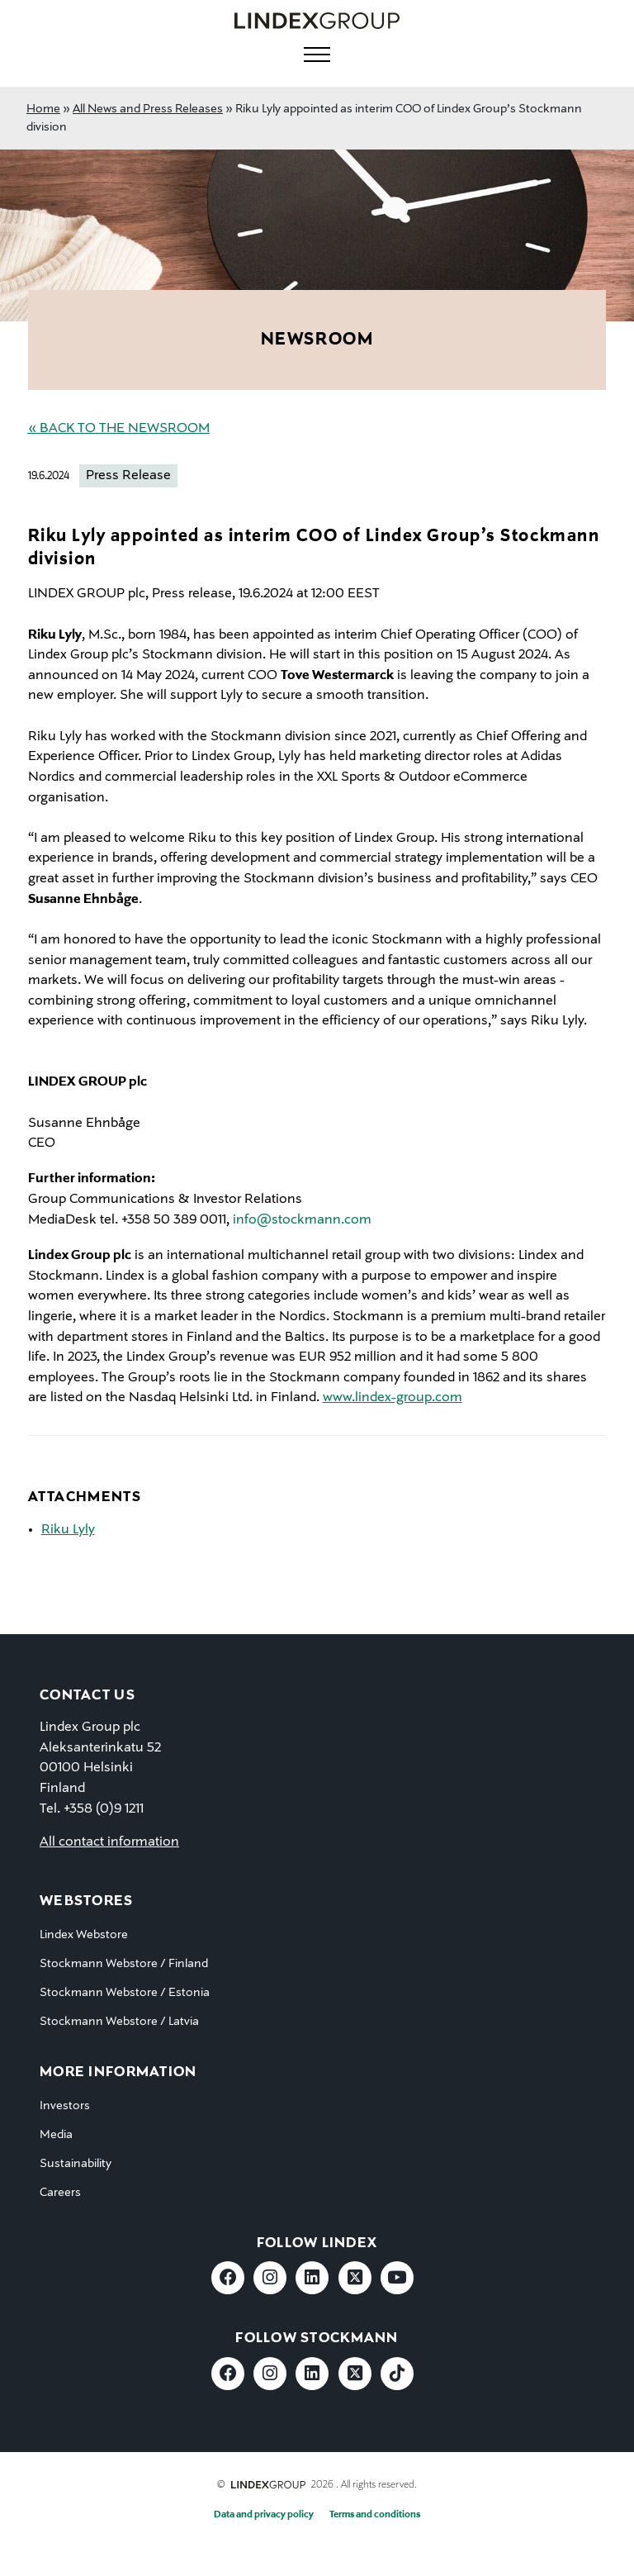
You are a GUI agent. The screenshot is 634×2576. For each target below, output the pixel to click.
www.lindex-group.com (392, 1397)
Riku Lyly (68, 1530)
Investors (65, 2106)
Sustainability (75, 2163)
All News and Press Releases (148, 109)
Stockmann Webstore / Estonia (125, 1992)
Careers (60, 2192)
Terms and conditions (374, 2515)
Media (56, 2134)
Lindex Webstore (84, 1935)
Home (43, 109)
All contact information (109, 1842)
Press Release (128, 475)
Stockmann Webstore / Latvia (119, 2021)
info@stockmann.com (302, 1220)
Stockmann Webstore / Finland (124, 1963)
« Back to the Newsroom (119, 428)
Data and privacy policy (264, 2515)
